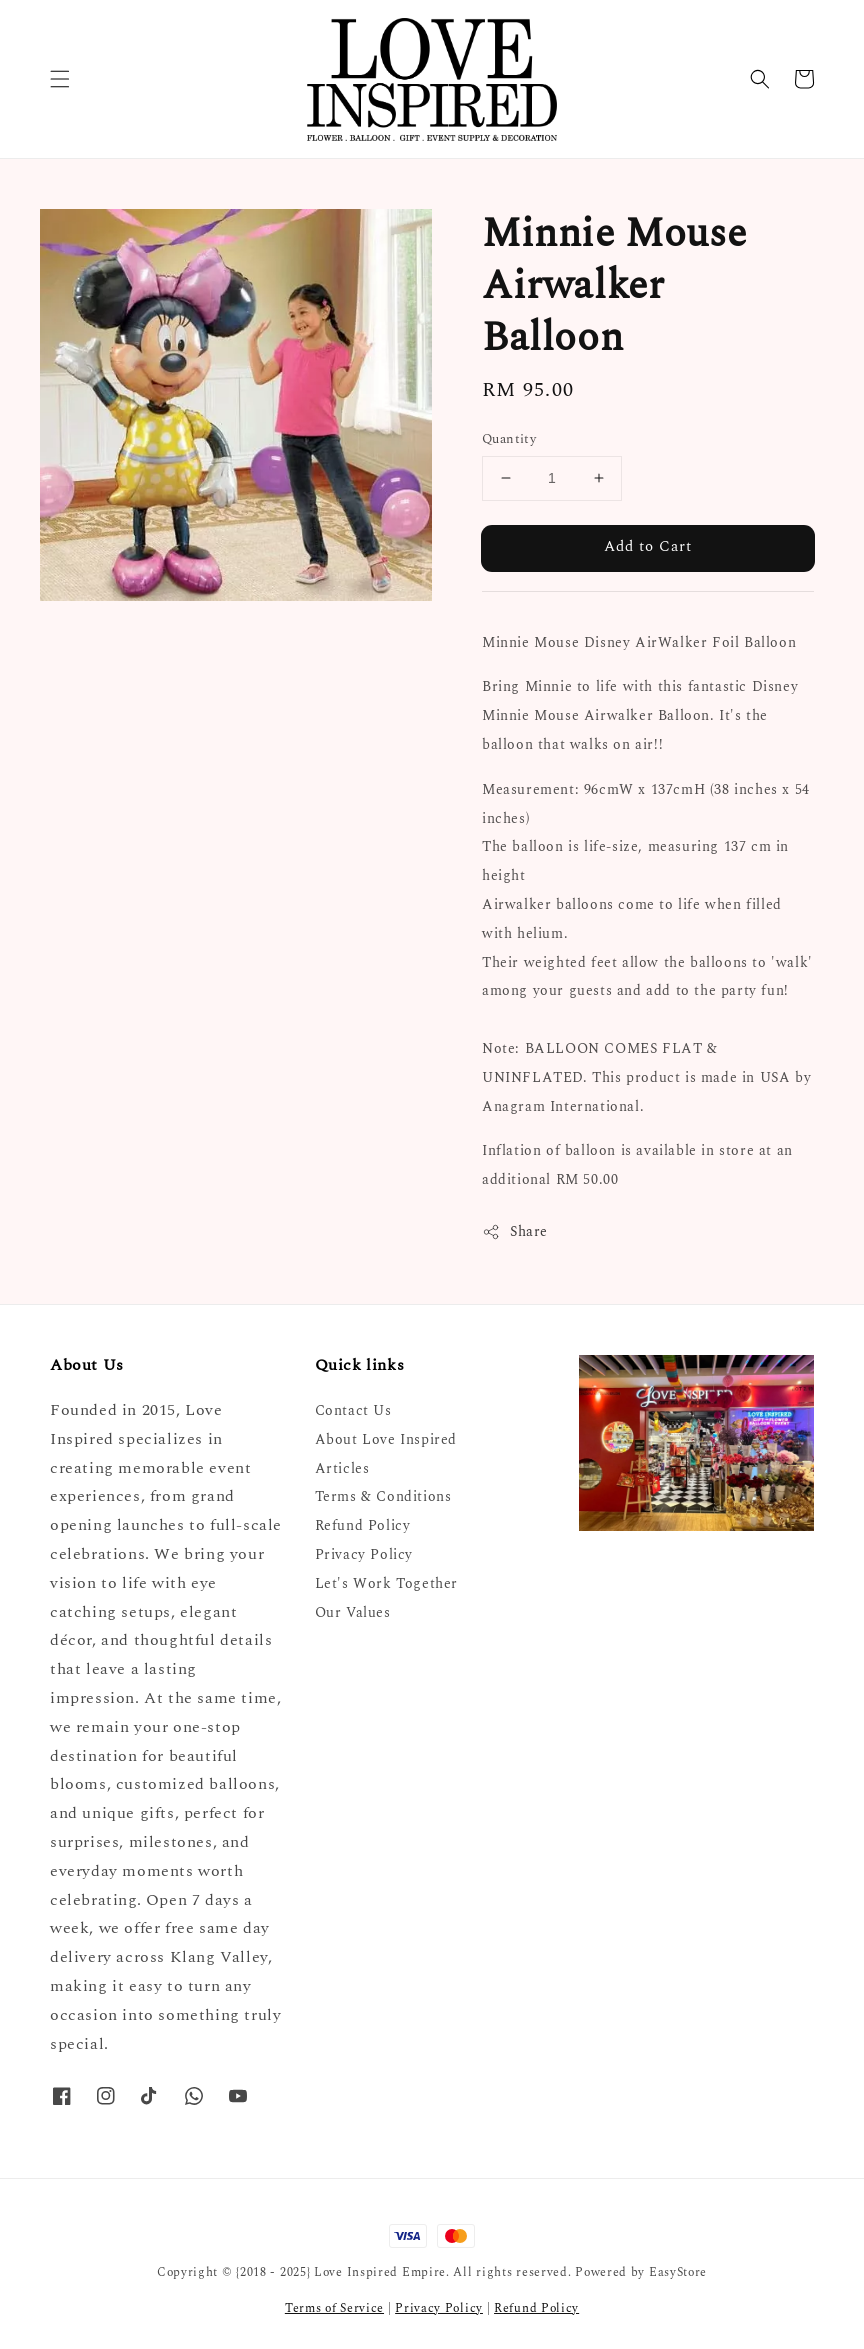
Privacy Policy (364, 1554)
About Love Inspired (386, 1439)
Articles (342, 1468)
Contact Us (353, 1411)
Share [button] (515, 1231)
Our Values (353, 1612)
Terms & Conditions (383, 1496)
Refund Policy (363, 1525)
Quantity (509, 439)
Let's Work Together (386, 1583)
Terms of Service (334, 2308)
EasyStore (678, 2272)
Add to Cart (648, 546)
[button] (60, 79)
